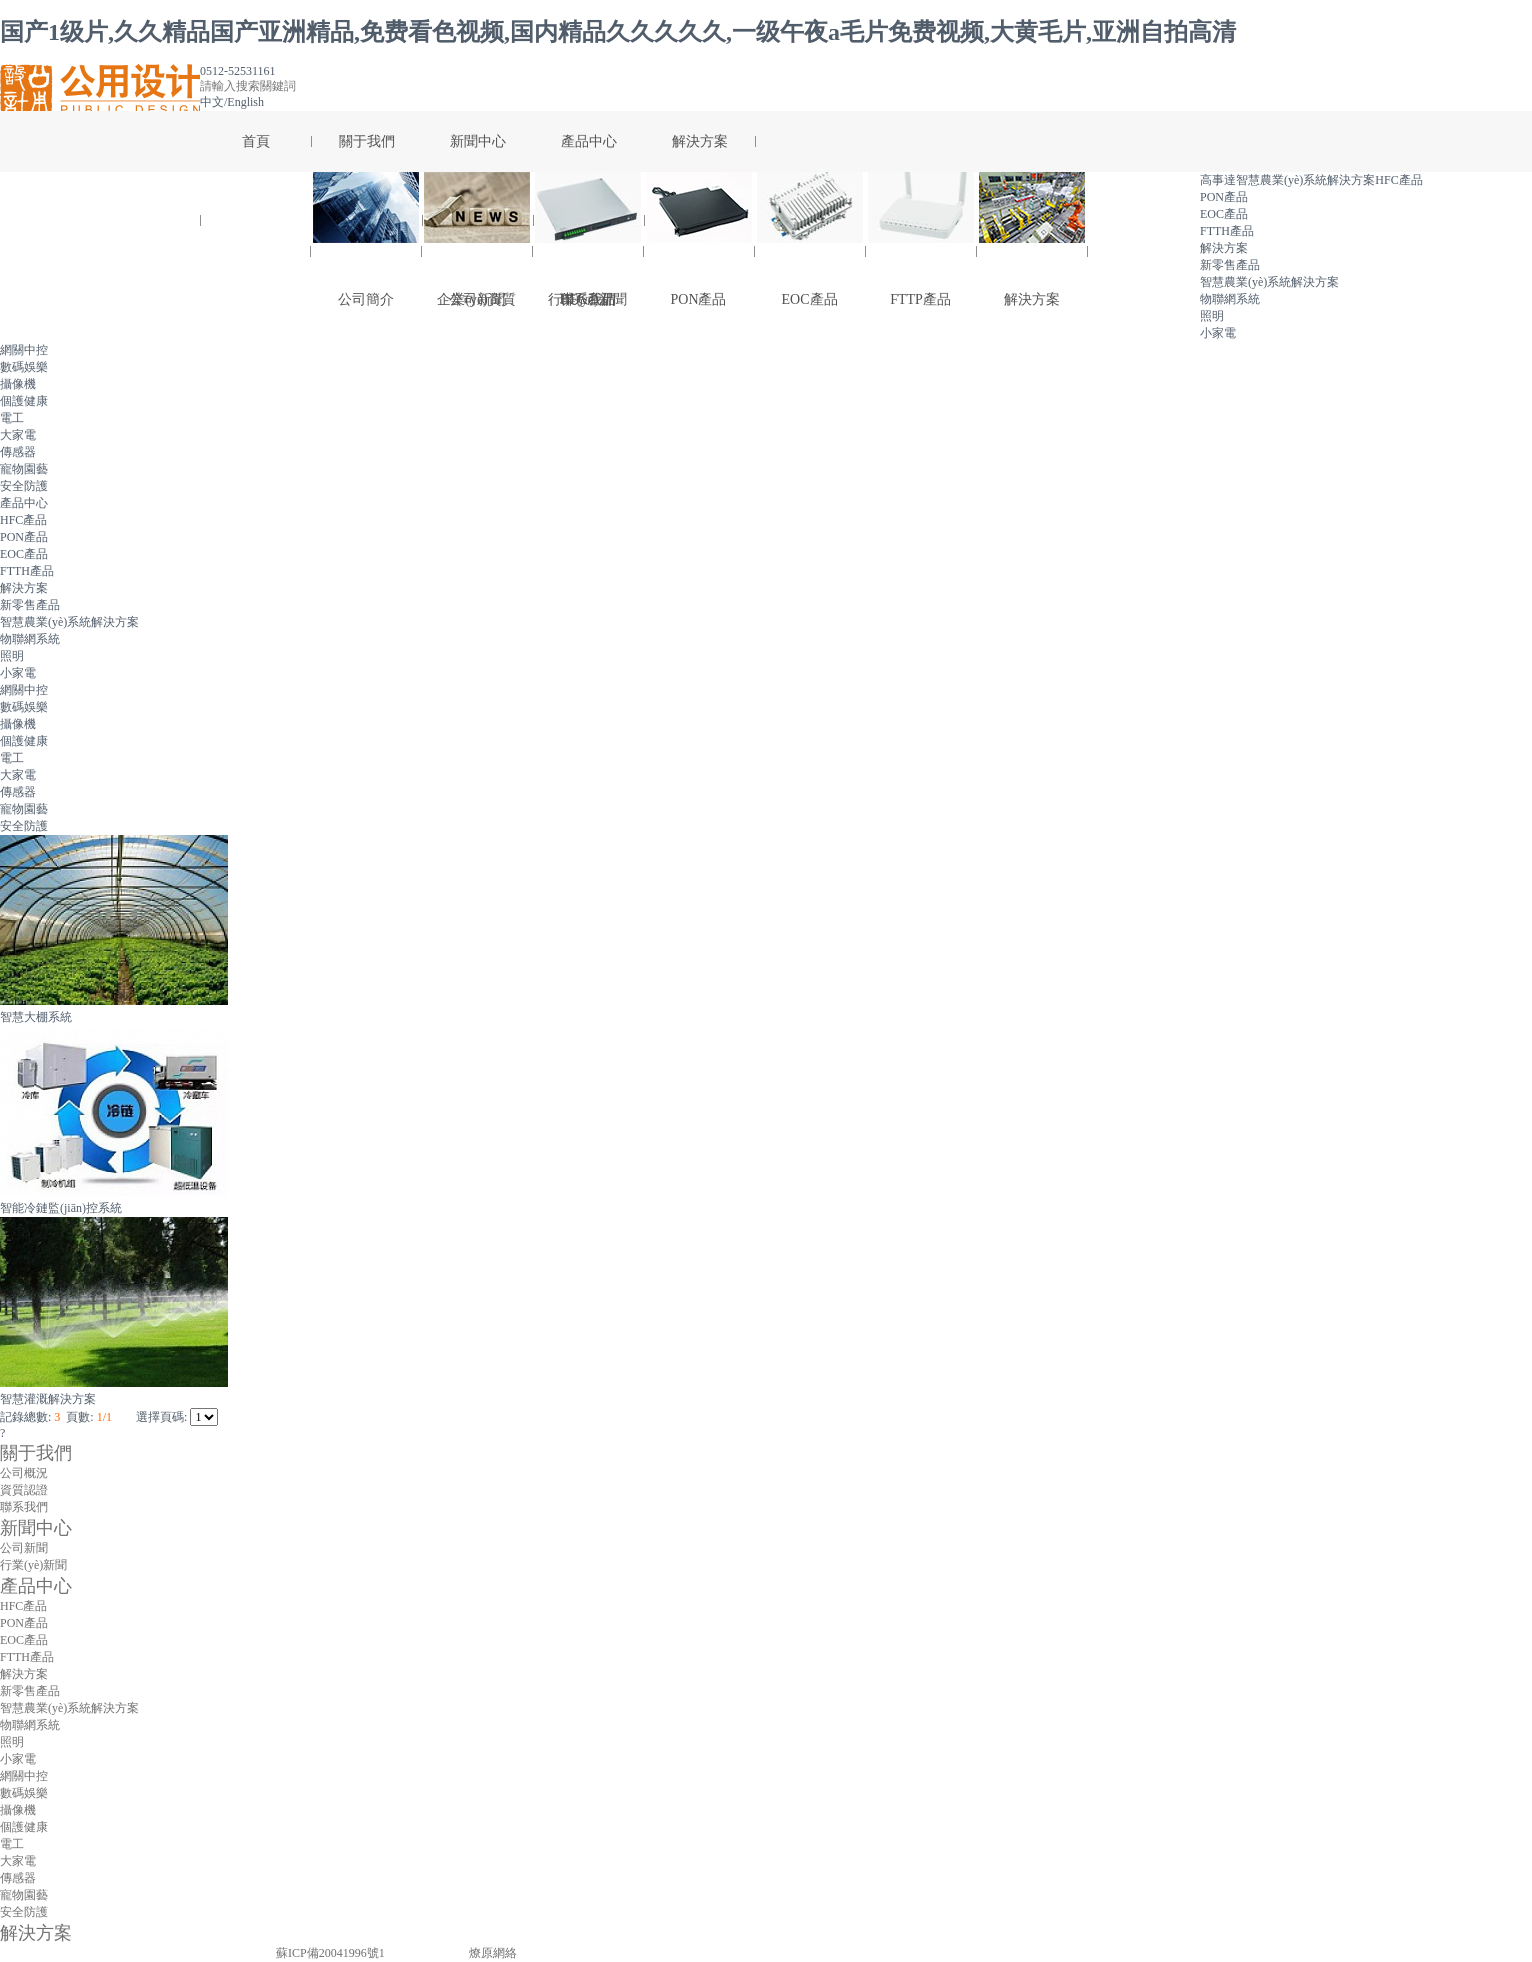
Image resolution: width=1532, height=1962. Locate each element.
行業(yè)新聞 (33, 1565)
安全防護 (24, 486)
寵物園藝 (24, 469)
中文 (212, 102)
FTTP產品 (921, 239)
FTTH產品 (27, 571)
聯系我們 (24, 1507)
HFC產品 (588, 239)
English (245, 102)
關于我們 (367, 141)
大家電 (18, 435)
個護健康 (24, 401)
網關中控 (24, 350)
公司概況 (24, 1473)
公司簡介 (366, 239)
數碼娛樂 (24, 367)
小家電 (1218, 333)
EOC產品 (810, 239)
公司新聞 (477, 239)
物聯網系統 (30, 639)
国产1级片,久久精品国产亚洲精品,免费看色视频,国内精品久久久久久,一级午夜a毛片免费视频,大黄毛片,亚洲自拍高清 (618, 32)
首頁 (256, 141)
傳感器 (18, 452)
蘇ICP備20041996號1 (330, 1953)
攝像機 (18, 384)
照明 (12, 656)
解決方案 (1032, 239)
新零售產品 (30, 605)
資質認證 (24, 1490)
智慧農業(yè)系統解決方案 (69, 622)
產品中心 (589, 141)
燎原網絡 (493, 1953)
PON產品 (699, 239)
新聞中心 (478, 141)
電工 (12, 418)
